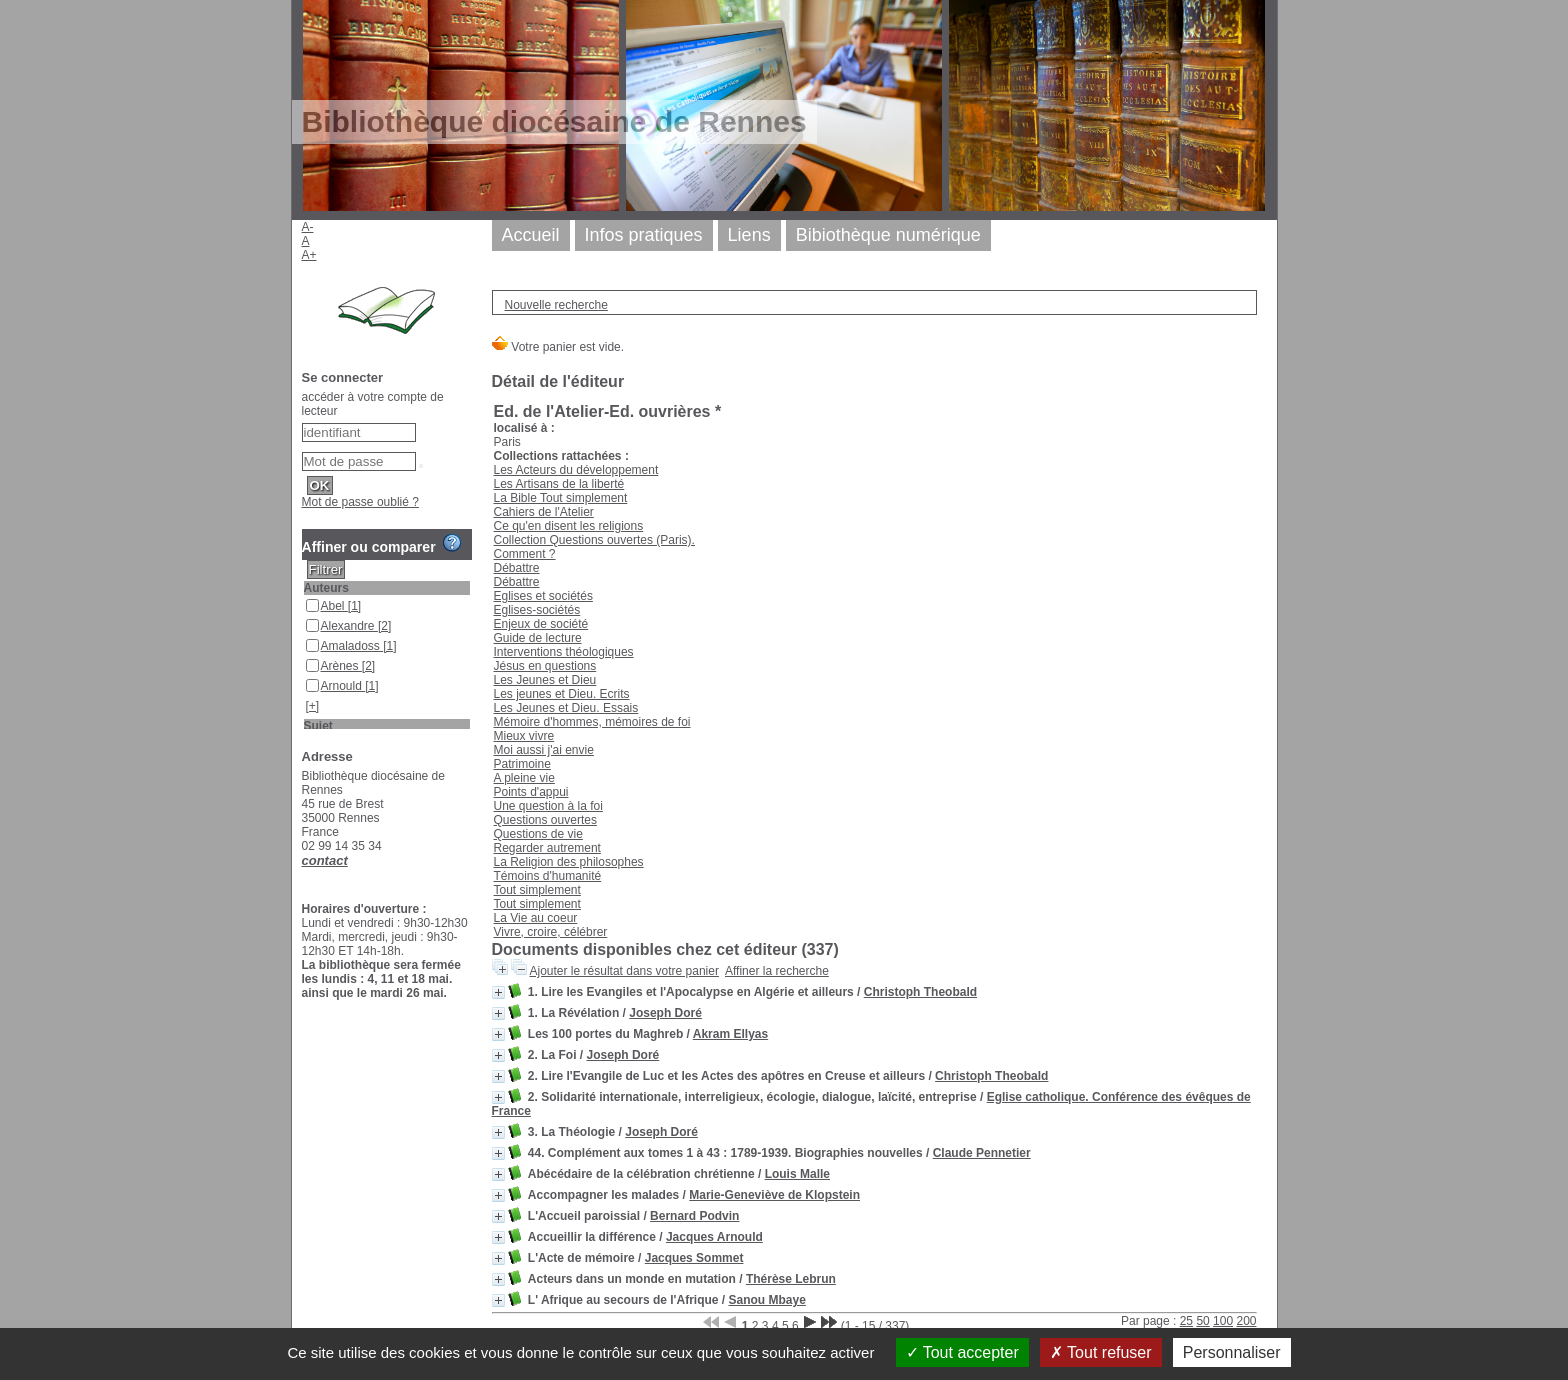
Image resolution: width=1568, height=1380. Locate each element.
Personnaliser (1232, 1352)
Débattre (517, 568)
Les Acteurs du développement (576, 470)
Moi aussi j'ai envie (544, 750)
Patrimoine (522, 764)
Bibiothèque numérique (888, 235)
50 (1202, 1321)
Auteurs (326, 588)
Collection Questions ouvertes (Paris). (594, 540)
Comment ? (525, 554)
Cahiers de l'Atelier (544, 512)
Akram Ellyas (730, 1034)
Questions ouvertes (545, 820)
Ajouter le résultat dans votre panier (624, 971)
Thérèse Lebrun (791, 1279)
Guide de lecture (538, 638)
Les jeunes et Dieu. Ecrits (562, 694)
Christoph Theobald (920, 992)
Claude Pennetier (982, 1153)
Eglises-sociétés (537, 610)
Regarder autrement (547, 848)
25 (1186, 1321)
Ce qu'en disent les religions (569, 526)
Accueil (531, 235)
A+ (309, 255)
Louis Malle (797, 1174)
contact (325, 860)
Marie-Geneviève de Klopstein (774, 1195)
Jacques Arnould (714, 1237)
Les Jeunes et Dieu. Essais (566, 708)
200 (1246, 1321)
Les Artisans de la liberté (559, 484)
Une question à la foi (548, 806)
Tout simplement (537, 890)
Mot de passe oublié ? (360, 502)
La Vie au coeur (536, 918)
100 (1223, 1321)
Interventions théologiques (564, 652)
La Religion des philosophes (569, 862)
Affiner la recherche (777, 971)
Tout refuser (1101, 1352)
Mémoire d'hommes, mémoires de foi (592, 722)
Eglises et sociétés (543, 596)
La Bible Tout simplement (561, 498)
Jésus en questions (545, 666)
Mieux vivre (524, 736)
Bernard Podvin (694, 1216)
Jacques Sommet (694, 1258)
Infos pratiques (644, 235)
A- (308, 227)
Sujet (318, 726)
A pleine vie (524, 778)
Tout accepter (962, 1352)
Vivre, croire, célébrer (551, 932)
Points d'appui (531, 792)
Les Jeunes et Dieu (545, 680)
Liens (749, 235)
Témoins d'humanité (548, 876)
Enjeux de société (541, 624)
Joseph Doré (665, 1013)
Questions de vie (538, 834)
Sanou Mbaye (767, 1300)
